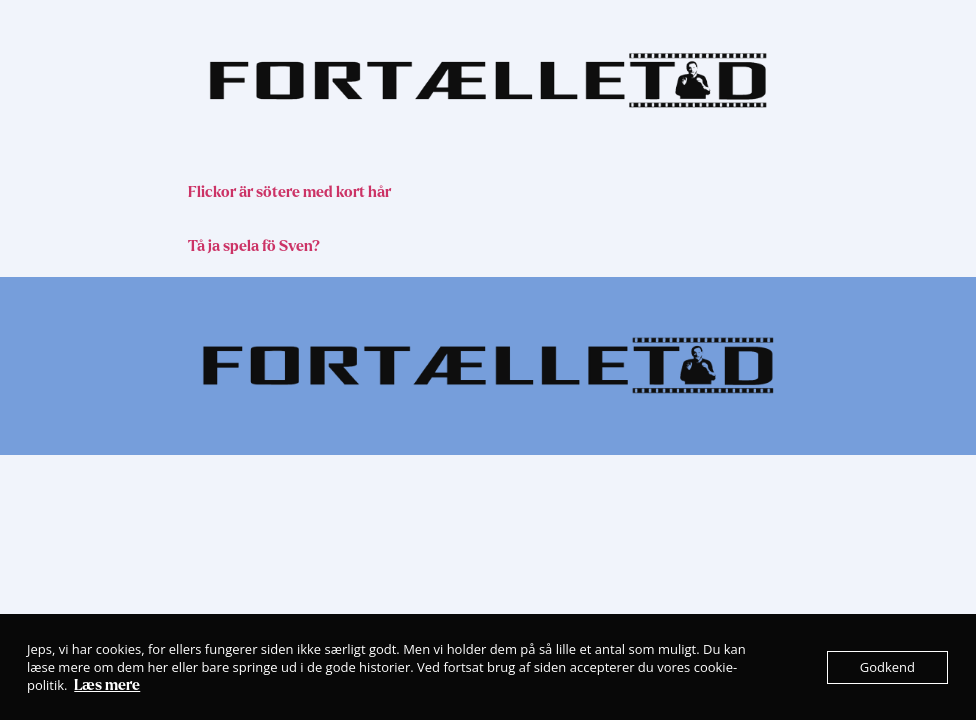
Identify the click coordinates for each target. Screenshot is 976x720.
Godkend (887, 667)
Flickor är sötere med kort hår (289, 192)
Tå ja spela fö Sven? (254, 246)
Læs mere (107, 685)
